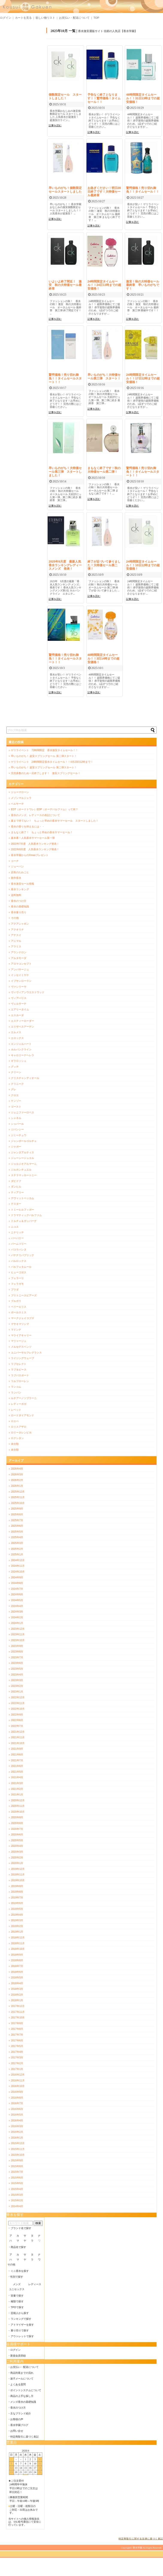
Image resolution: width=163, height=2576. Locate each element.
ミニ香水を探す (20, 2270)
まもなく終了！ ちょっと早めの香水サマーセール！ (42, 832)
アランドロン (18, 952)
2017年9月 (17, 2023)
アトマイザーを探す (22, 2324)
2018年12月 (18, 1937)
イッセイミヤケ (20, 975)
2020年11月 (18, 1805)
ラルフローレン (20, 1381)
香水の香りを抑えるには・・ (27, 826)
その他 (15, 917)
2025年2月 (17, 1548)
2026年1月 (17, 1485)
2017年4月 (17, 2051)
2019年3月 (17, 1920)
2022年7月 (17, 1726)
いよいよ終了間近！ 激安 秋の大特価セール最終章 (65, 285)
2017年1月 (17, 2069)
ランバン (16, 1392)
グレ (13, 1089)
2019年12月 (18, 1868)
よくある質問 (18, 2384)
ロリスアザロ (18, 1426)
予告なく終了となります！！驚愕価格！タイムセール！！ (104, 98)
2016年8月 (17, 2097)
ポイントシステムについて (25, 2390)
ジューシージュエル (22, 1158)
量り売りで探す (20, 2330)
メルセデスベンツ (21, 1346)
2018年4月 (17, 1983)
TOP (96, 17)
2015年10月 (18, 2154)
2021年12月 (18, 1731)
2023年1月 (17, 1691)
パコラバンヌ (18, 1249)
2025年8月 (17, 1514)
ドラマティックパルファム (26, 1215)
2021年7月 (17, 1760)
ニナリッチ (17, 1232)
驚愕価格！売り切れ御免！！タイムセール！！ (142, 189)
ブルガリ (16, 1301)
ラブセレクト (18, 1363)
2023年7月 (17, 1657)
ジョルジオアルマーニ (24, 1163)
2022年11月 (18, 1703)
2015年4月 (17, 2189)
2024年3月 (17, 1611)
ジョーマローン (20, 792)
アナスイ (16, 935)
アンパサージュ (20, 969)
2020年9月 (17, 1817)
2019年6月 (17, 1903)
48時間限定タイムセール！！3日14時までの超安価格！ (103, 658)
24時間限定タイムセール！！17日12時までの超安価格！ (143, 378)
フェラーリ (17, 1278)
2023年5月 (17, 1668)
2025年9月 (17, 1508)
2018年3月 (17, 1988)
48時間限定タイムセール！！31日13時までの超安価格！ (143, 98)
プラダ (15, 1289)
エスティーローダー (22, 1020)
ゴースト (16, 1106)
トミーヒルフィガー (22, 1209)
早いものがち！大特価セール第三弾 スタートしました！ (65, 471)
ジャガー (16, 1146)
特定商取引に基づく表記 (24, 2436)
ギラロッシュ (18, 1060)
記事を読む (55, 125)
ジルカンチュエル (21, 1169)
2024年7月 (17, 1588)
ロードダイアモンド (22, 1415)
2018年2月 (17, 1994)
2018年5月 (17, 1977)
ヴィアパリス (18, 998)
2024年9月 (17, 1577)
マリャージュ (18, 1340)
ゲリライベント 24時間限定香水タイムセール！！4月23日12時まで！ (52, 761)
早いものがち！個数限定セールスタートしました (65, 189)
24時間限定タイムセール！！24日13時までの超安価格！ (104, 285)
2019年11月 (18, 1874)
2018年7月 (17, 1966)
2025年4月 (17, 1537)
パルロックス (18, 1261)
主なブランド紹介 (20, 2413)
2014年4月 (17, 2206)
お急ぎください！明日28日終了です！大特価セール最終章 (104, 191)
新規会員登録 (18, 2355)
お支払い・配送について (74, 17)
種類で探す (17, 2301)
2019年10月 (18, 1880)
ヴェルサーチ (18, 1003)
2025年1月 (17, 1554)
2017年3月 (17, 2057)
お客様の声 (16, 2419)
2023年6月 (17, 1663)
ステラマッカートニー (24, 1175)
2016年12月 (18, 2074)
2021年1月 (17, 1794)
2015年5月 (17, 2183)
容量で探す (17, 2295)
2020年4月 (17, 1845)
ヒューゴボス (18, 1272)
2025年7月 (17, 1520)
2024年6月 (17, 1594)
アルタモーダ (18, 958)
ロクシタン (17, 1438)
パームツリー (18, 1243)
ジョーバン (17, 866)
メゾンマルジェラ (21, 797)
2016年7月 (17, 2103)
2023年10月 (18, 1640)
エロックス (17, 1038)
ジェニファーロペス (22, 1112)
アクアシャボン (20, 923)
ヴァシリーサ (18, 986)
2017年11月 (18, 2011)
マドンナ (16, 1329)
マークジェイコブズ (22, 1318)
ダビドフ (16, 1181)
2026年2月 (17, 1480)
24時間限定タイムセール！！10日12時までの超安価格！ (143, 565)
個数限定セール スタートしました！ (65, 96)
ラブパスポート (20, 1375)
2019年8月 (17, 1891)
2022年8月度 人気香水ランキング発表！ (35, 849)
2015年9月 (17, 2160)
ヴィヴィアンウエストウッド (27, 992)
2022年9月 (17, 1714)
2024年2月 (17, 1617)
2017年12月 (18, 2006)
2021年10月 (18, 1743)
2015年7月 (17, 2171)
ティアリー (17, 1192)
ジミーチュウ (18, 1135)
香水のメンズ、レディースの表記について (35, 815)
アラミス (16, 946)
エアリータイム (20, 1009)
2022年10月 (18, 1708)
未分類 (15, 1443)
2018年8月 (17, 1960)
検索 (38, 2223)
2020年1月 (17, 1863)
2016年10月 (18, 2086)
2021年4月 (17, 1777)
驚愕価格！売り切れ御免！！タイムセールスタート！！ (65, 378)
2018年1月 (17, 2000)
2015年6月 (17, 2177)
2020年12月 (18, 1800)
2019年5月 (17, 1908)
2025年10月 (18, 1503)
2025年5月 (17, 1531)
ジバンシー (17, 1129)
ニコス (15, 1226)
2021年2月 (17, 1788)
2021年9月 (17, 1748)
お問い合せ (16, 2430)
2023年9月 (17, 1646)
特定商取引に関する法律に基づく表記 (141, 2538)
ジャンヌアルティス (22, 1152)
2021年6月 (17, 1765)
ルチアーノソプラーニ (24, 1398)
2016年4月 (17, 2120)
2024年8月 (17, 1583)
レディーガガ (18, 1403)
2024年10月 (18, 1571)
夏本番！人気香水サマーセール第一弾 (33, 837)
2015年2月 (17, 2200)
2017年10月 (18, 2017)
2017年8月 (17, 2028)
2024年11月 (18, 1565)
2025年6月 (17, 1525)
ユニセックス (16, 2289)
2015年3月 (17, 2194)
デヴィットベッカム (22, 1198)
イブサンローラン (21, 980)
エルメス (16, 1032)
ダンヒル (16, 1186)
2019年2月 (17, 1926)
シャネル (16, 1118)
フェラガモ (17, 1283)
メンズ (17, 2284)
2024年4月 (17, 1606)
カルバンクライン (21, 1049)
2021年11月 (18, 1737)
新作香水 (16, 877)
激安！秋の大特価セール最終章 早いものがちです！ (142, 285)
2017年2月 (17, 2063)
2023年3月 (17, 1680)
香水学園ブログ (19, 2425)
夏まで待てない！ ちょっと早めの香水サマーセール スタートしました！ (54, 820)
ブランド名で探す (21, 2228)
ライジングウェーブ (22, 1358)
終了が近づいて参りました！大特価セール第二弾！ (104, 565)
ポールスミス (18, 1312)
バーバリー (17, 1238)
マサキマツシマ (20, 1324)
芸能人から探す (20, 2313)
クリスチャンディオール (25, 1078)
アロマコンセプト (21, 963)
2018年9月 (17, 1954)
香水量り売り (18, 912)
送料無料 (16, 895)
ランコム (16, 1386)
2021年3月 (17, 1783)
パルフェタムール (21, 1266)
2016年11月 (18, 2080)
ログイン (5, 17)
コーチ (15, 860)
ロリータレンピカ (21, 1432)
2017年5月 (17, 2046)
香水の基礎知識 (20, 906)
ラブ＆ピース (18, 1369)
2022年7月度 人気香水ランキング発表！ (35, 843)
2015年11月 (18, 2149)
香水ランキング (20, 889)
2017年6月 (17, 2040)
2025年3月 (17, 1543)
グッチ (15, 1066)
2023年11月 (18, 1634)
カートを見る (23, 17)
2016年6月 (17, 2109)
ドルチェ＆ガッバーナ (24, 1221)
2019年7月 (17, 1897)
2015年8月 (17, 2166)
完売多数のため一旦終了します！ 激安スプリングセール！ (45, 773)
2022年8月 (17, 1720)
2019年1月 (17, 1931)
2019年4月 (17, 1914)
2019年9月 (17, 1886)
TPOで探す (17, 2307)
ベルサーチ (17, 803)
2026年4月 (17, 1468)
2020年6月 (17, 1834)
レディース (34, 2284)
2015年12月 (18, 2143)
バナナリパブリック (22, 1255)
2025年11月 (18, 1497)
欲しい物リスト (45, 17)
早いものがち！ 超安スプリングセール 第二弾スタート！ (44, 756)
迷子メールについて (21, 2378)
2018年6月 (17, 1971)
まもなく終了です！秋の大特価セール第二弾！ (104, 469)
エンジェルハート (21, 1043)
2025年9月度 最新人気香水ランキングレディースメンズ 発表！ (65, 565)
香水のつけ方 (18, 900)
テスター (16, 1203)
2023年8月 (17, 1651)
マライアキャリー (21, 1335)
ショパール (17, 1123)
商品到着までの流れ (21, 2372)
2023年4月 (17, 1674)
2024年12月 (18, 1560)
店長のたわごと (20, 872)
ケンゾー (16, 1100)
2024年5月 (17, 1600)
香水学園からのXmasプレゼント (29, 855)
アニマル (16, 940)
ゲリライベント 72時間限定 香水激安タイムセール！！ (44, 750)
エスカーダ (17, 1015)
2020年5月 (17, 1840)
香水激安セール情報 (22, 883)
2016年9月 (17, 2091)
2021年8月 (17, 1754)
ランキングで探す (21, 2318)
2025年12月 (18, 1491)
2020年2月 (17, 1857)
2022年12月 (18, 1697)
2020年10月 (18, 1811)
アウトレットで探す (22, 2336)
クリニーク (17, 1083)
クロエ (15, 1095)
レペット (16, 1409)
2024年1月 (17, 1623)
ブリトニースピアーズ (24, 1295)
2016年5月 (17, 2114)
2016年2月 (17, 2131)
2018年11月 (18, 1943)
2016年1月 (17, 2137)
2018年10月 (18, 1948)
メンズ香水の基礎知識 (23, 2401)
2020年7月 (17, 1828)
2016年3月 (17, 2126)
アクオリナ (17, 929)
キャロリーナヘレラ (22, 1055)
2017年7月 (17, 2034)
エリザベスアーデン (22, 1026)
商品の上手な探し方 (21, 2396)
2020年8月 (17, 1823)
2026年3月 (17, 1474)
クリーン (16, 1072)
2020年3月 (17, 1851)
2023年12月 (18, 1628)
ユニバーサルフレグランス (26, 1352)
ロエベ (15, 1421)
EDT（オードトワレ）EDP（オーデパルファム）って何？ (44, 809)
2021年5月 (17, 1771)
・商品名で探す (17, 2247)
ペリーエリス (18, 1306)
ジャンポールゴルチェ (24, 1141)
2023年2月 (17, 1686)
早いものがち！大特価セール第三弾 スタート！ (104, 376)
